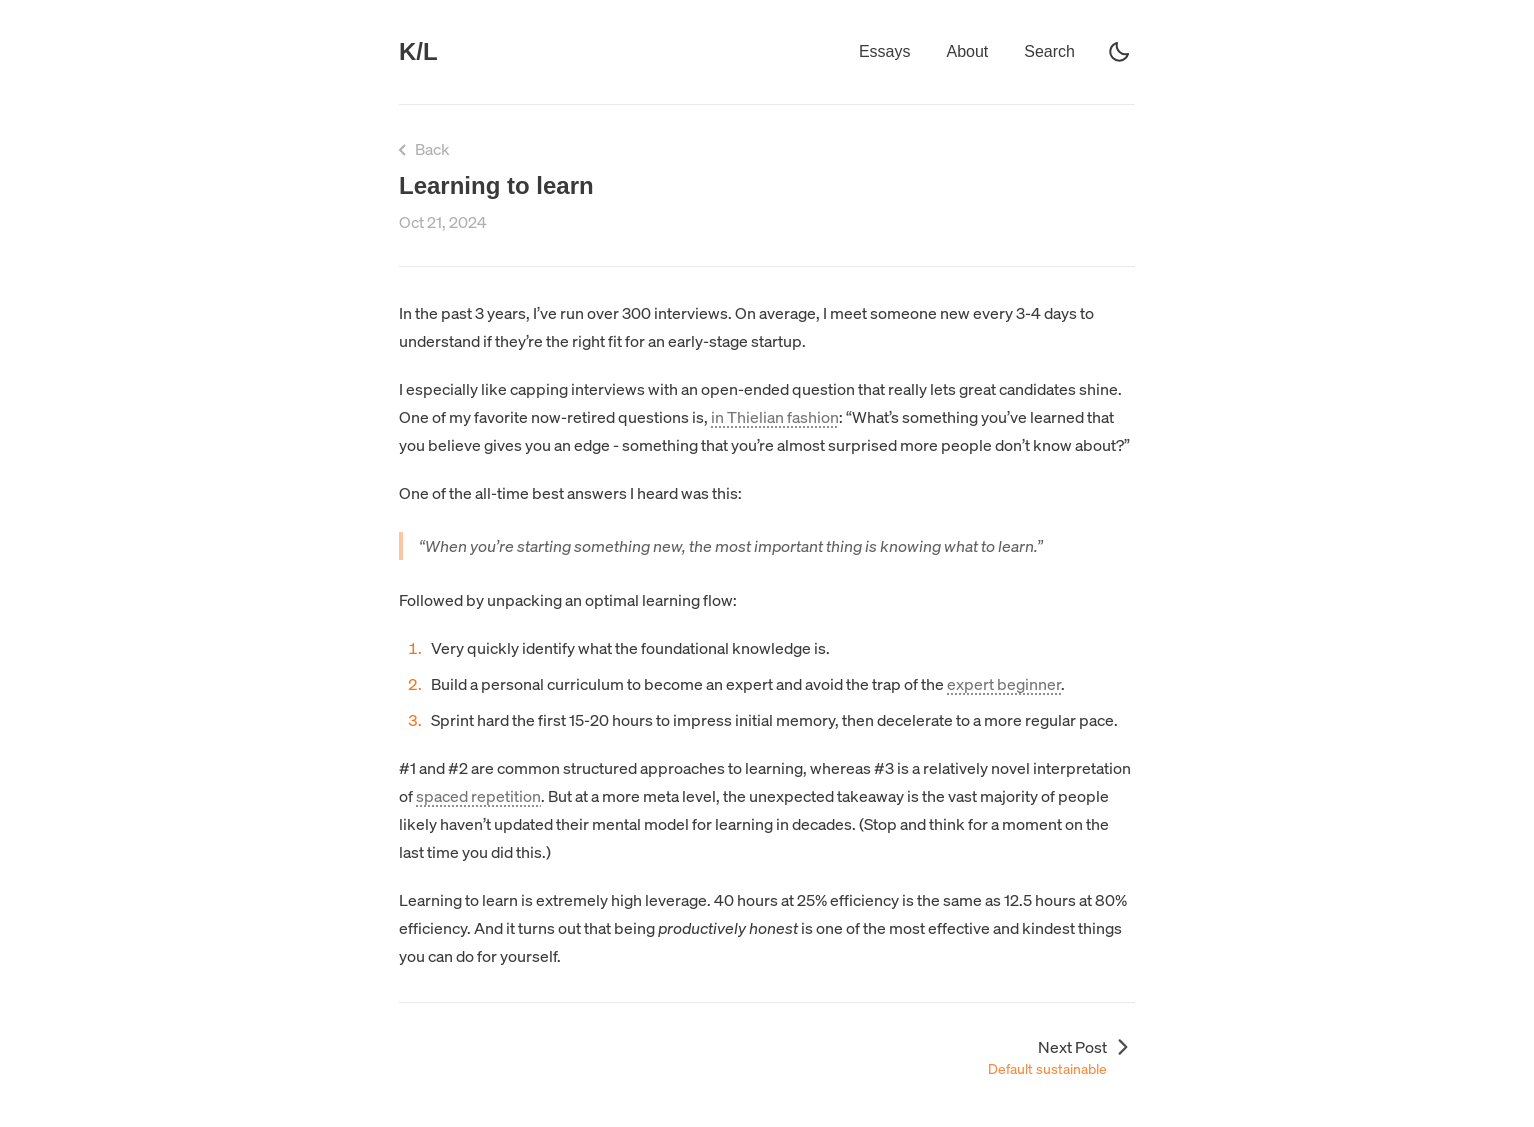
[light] (1119, 52)
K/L (418, 51)
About (967, 51)
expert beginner (1004, 684)
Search (1049, 51)
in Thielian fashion (775, 417)
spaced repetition (478, 796)
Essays (885, 51)
